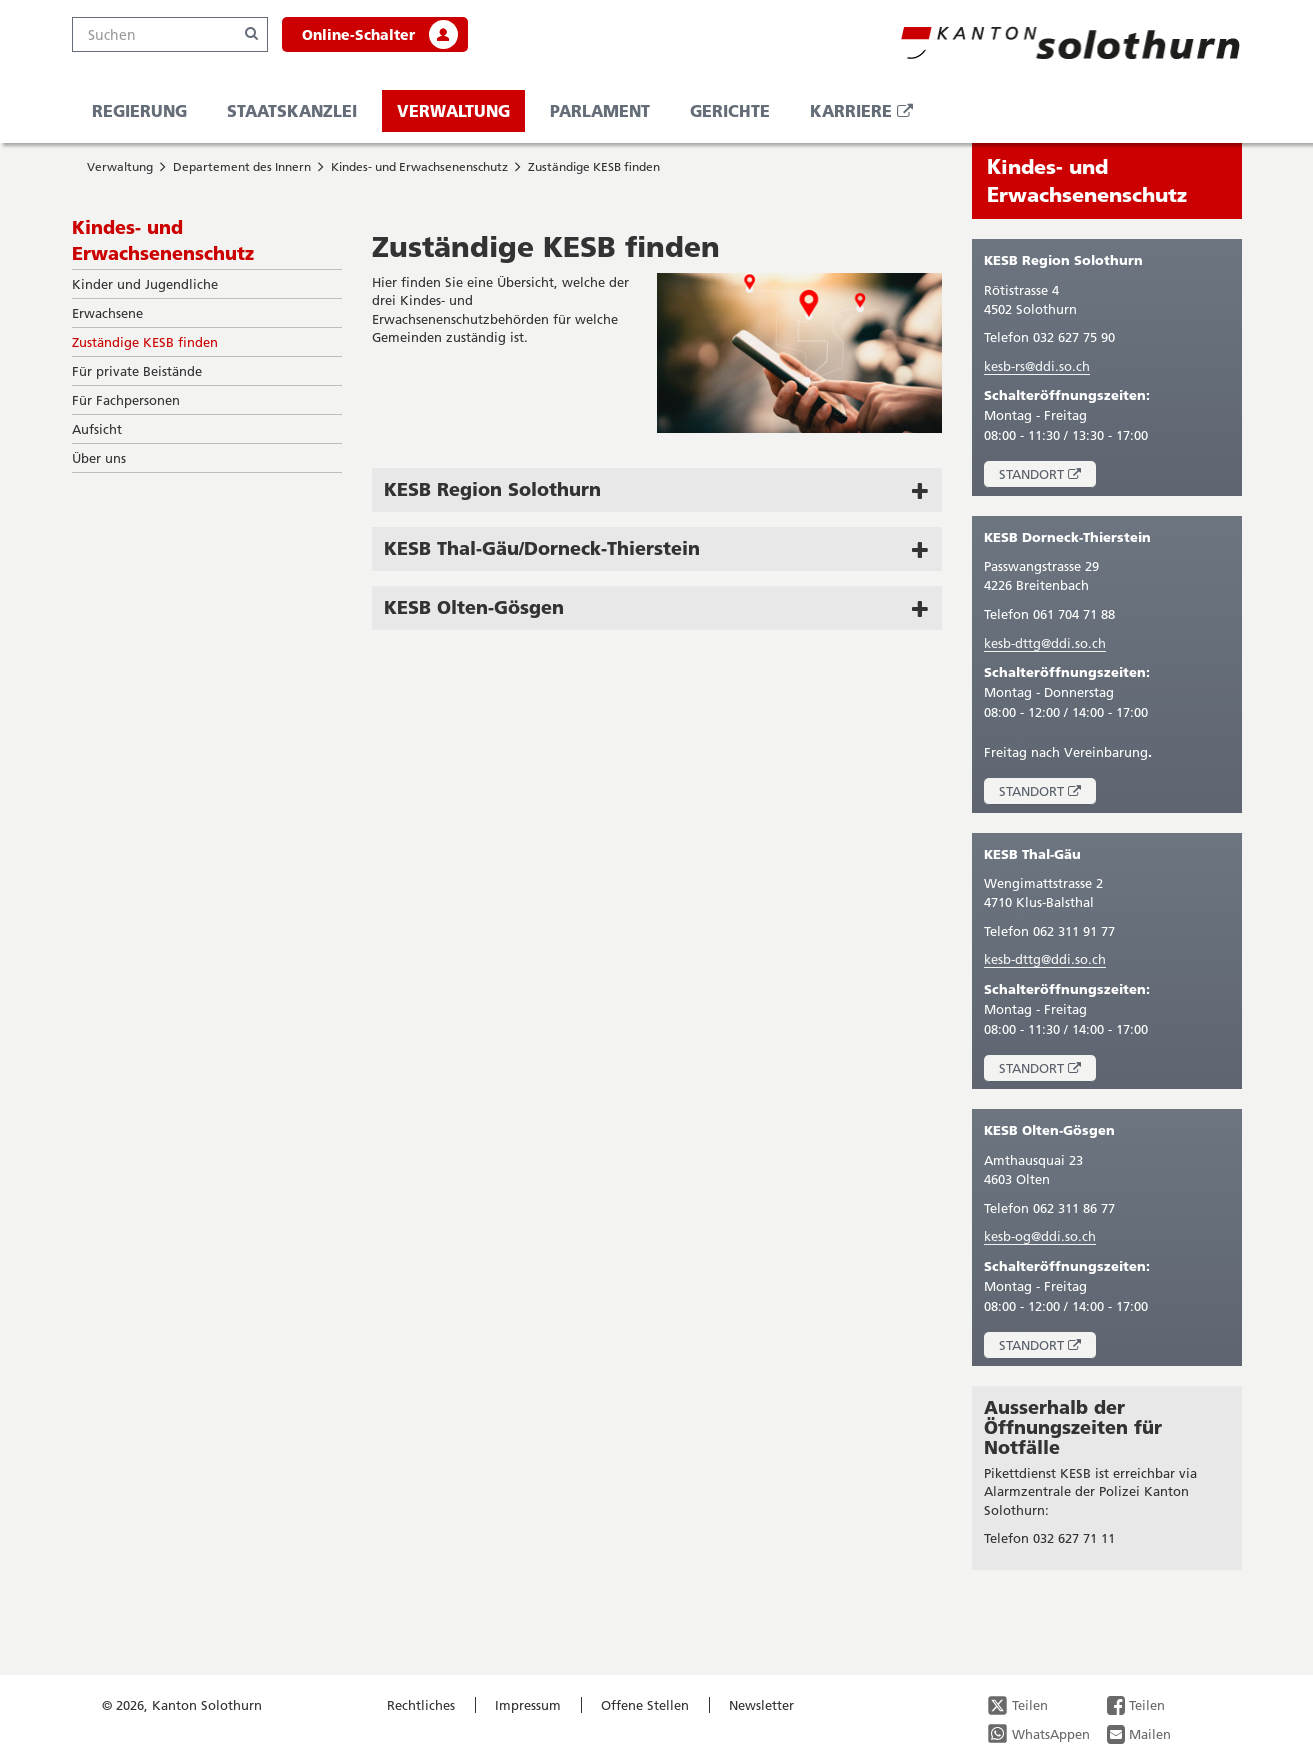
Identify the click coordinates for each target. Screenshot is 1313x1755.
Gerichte (730, 110)
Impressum (528, 1705)
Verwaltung (453, 110)
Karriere (869, 115)
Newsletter (761, 1705)
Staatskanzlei (292, 110)
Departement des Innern (242, 166)
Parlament (600, 110)
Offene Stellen (645, 1705)
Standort (1047, 476)
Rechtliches (421, 1705)
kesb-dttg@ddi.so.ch (1045, 643)
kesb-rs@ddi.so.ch (1037, 366)
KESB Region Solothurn (492, 489)
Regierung (139, 110)
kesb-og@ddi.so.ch (1040, 1236)
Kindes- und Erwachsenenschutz (419, 166)
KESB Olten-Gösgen (474, 607)
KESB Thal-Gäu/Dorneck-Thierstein (542, 548)
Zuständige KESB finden (594, 166)
